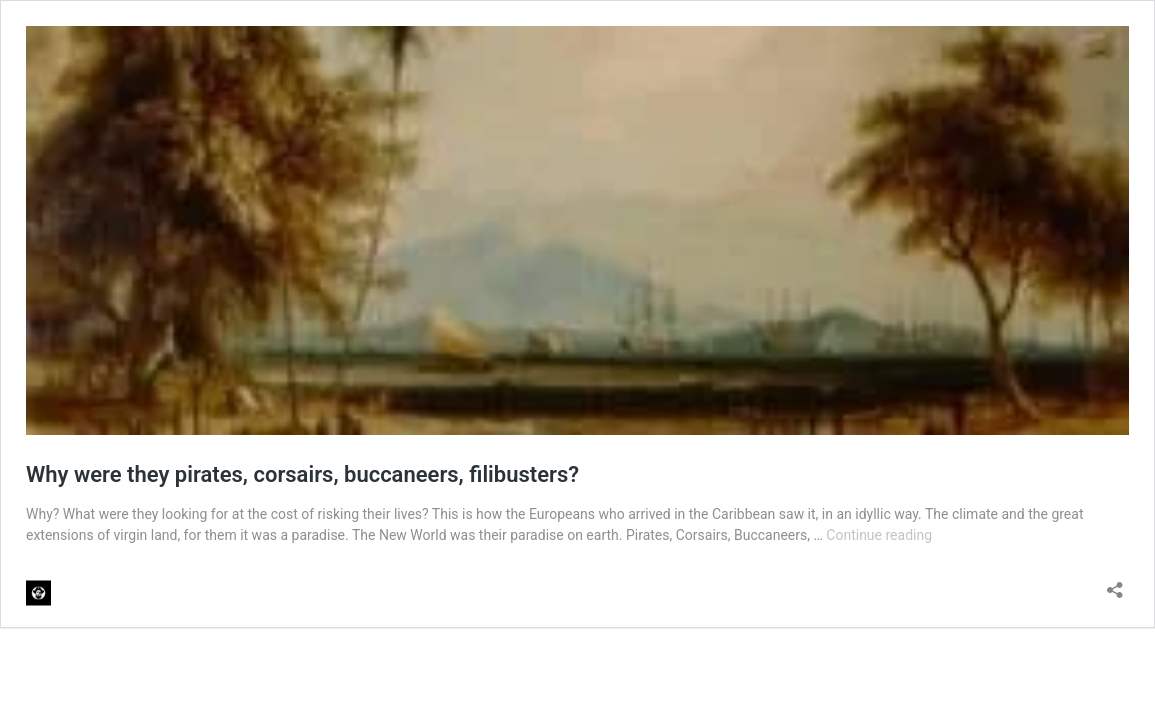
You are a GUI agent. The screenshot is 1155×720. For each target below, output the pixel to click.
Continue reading (879, 535)
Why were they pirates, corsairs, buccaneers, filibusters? (302, 474)
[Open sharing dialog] (1115, 583)
